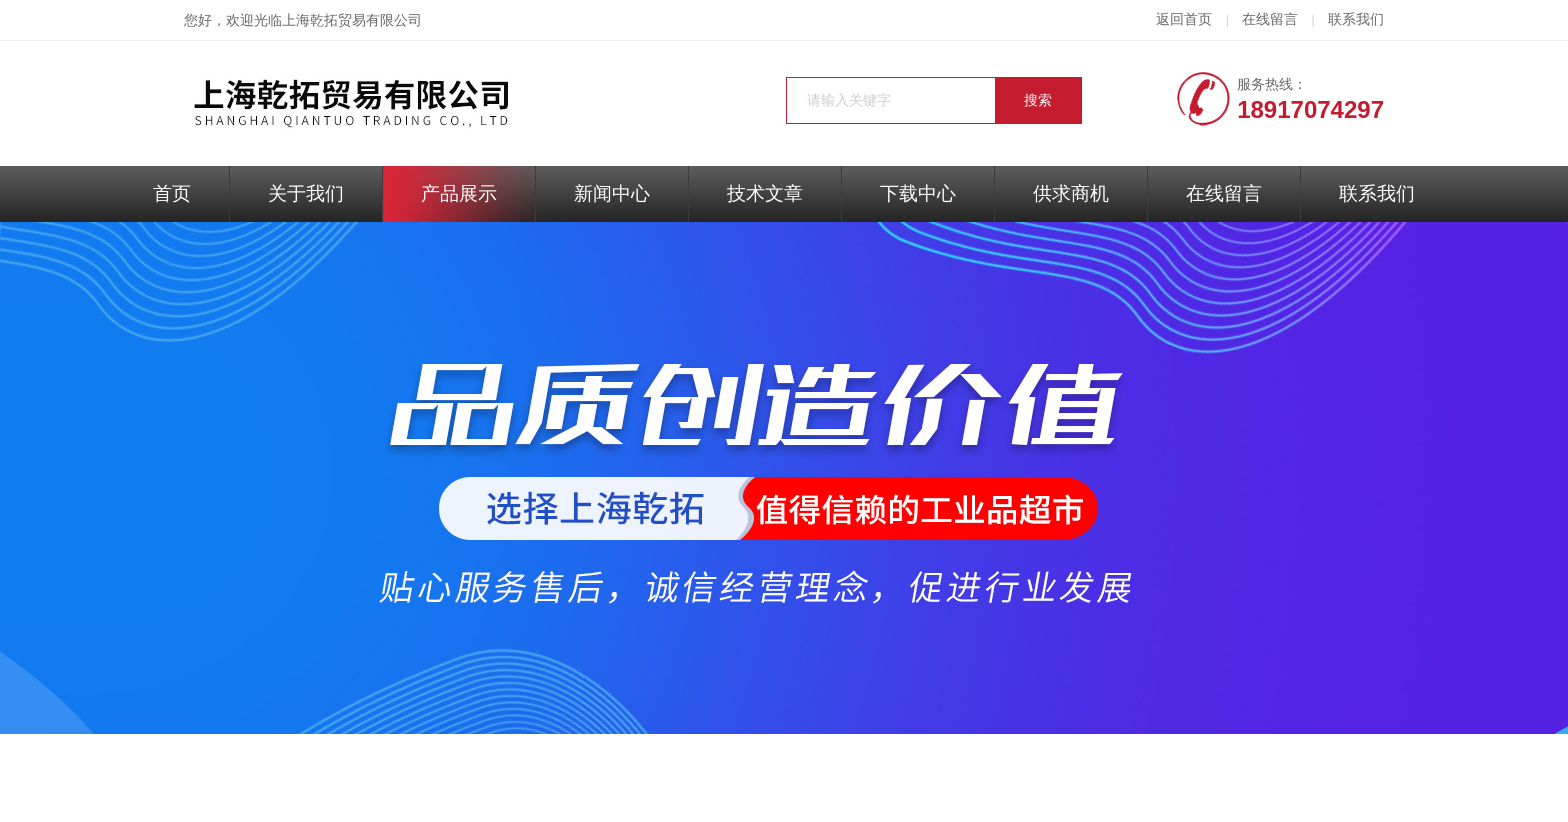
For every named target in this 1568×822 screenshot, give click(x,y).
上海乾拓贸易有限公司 (352, 20)
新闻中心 (612, 193)
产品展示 (459, 193)
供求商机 (1071, 193)
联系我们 (1356, 19)
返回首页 (1184, 19)
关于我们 (306, 193)
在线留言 (1270, 19)
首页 (172, 193)
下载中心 (918, 193)
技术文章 (765, 193)
